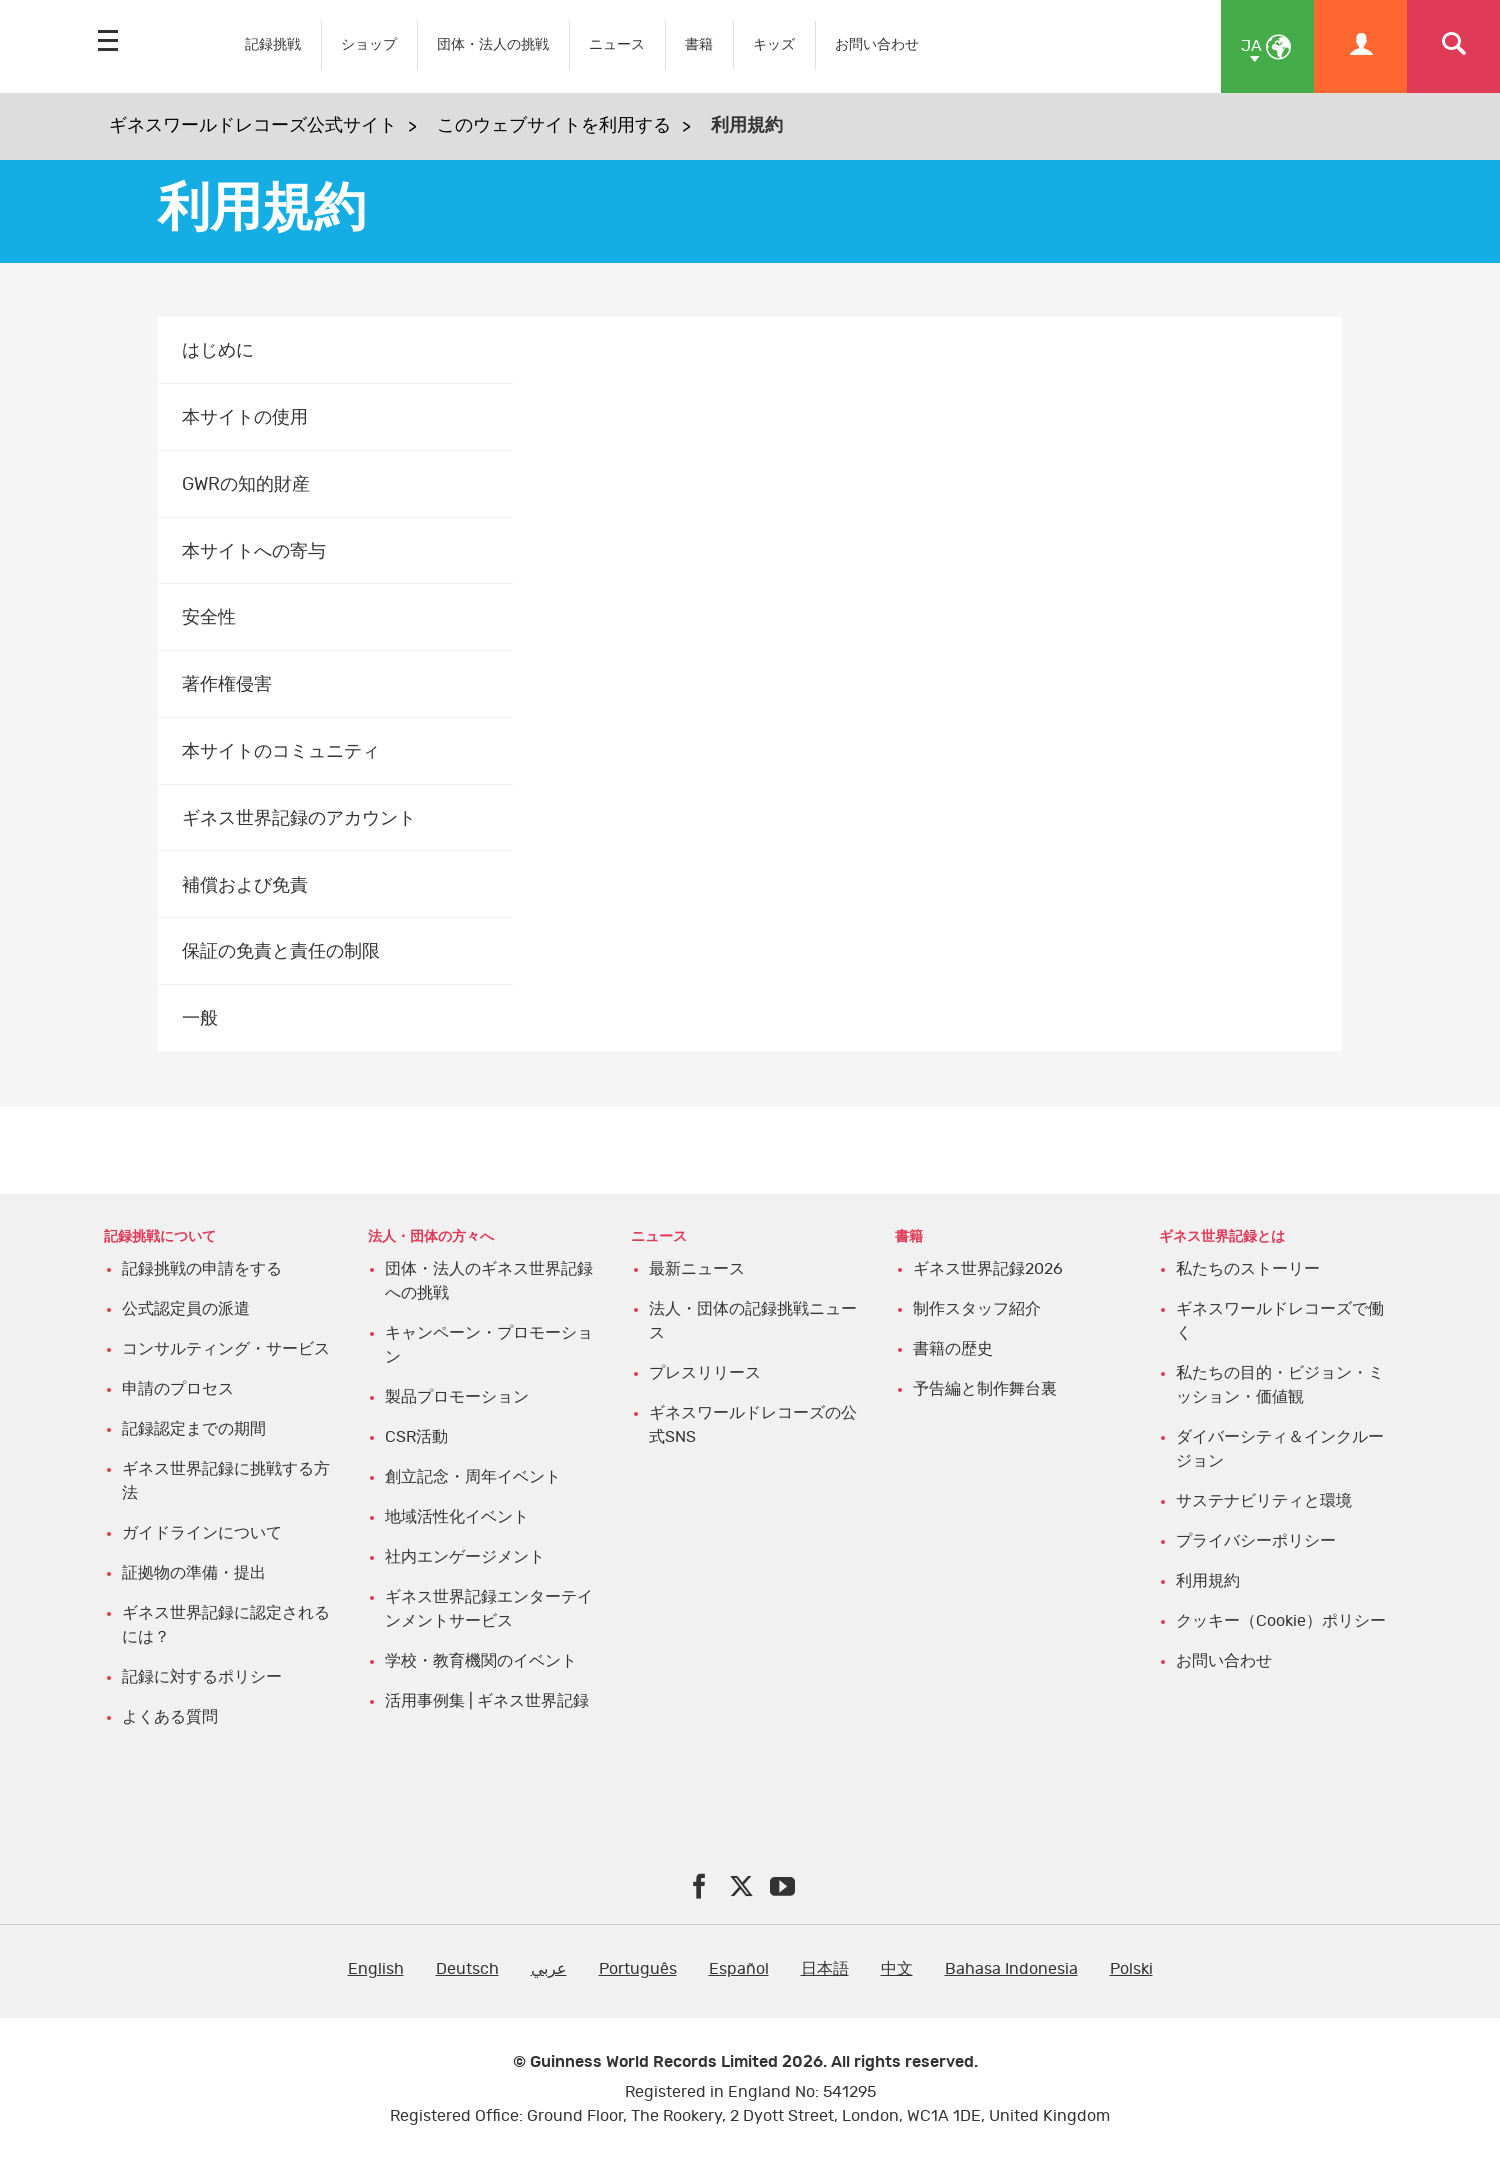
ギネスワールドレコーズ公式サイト (253, 126)
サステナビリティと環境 (1264, 1501)
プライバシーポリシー (1256, 1541)
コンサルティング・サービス (226, 1349)
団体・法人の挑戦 (493, 44)
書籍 (699, 44)
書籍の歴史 (953, 1349)
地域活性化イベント (457, 1517)
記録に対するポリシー (202, 1677)
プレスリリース (705, 1373)
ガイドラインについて (202, 1533)
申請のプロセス (178, 1389)
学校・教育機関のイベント (481, 1661)
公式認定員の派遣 (186, 1309)
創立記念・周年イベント (473, 1477)
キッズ (774, 44)
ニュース (617, 44)
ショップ (369, 44)
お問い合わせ (877, 44)
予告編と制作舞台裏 (985, 1389)
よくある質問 (170, 1717)
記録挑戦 (273, 44)
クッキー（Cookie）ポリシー (1281, 1621)
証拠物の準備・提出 (194, 1573)
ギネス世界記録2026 (988, 1269)
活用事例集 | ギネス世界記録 (487, 1701)
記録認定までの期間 (194, 1429)
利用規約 (1208, 1581)
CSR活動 (416, 1437)
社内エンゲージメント (465, 1557)
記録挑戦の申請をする (202, 1269)
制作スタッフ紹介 (977, 1309)
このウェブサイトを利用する (554, 126)
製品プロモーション (457, 1397)
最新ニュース (697, 1269)
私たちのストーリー (1248, 1269)
